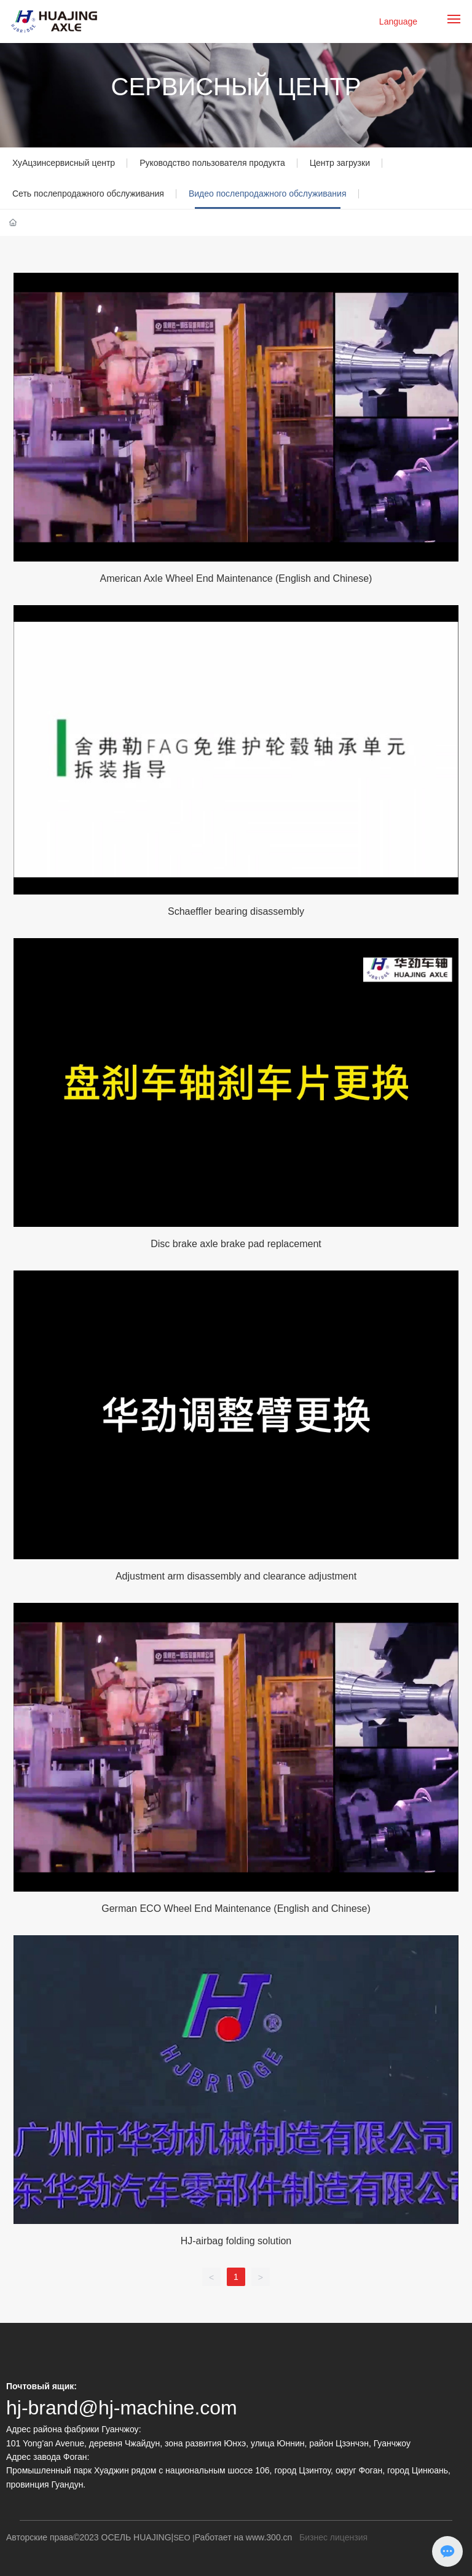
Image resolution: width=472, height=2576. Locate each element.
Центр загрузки (340, 163)
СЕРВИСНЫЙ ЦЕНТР (236, 86)
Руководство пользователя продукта (212, 163)
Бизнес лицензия (333, 2537)
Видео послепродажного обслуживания (268, 193)
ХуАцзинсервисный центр (63, 163)
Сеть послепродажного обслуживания (88, 193)
